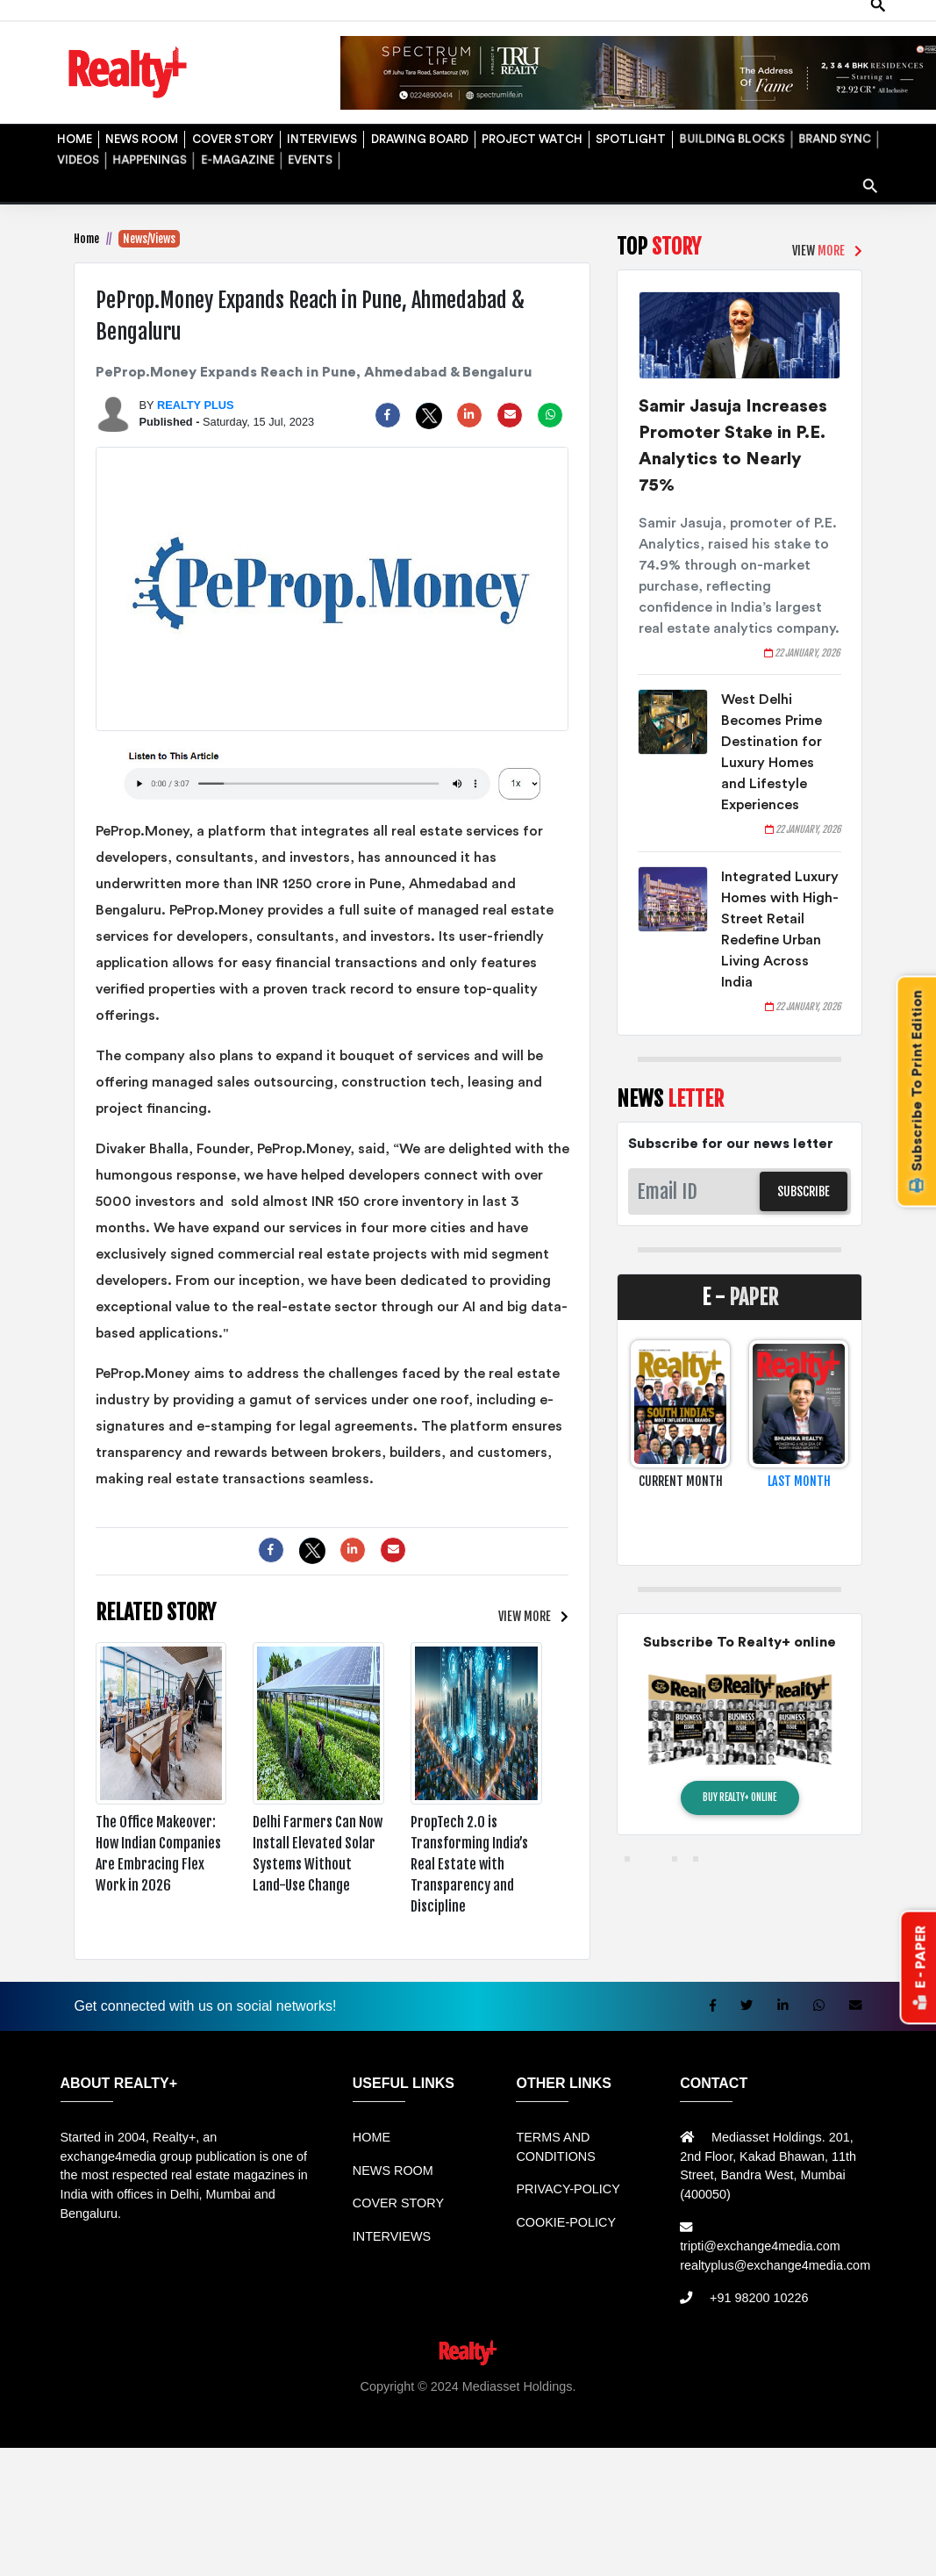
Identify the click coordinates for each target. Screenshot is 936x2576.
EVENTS (308, 156)
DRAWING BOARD (417, 135)
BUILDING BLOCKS (730, 135)
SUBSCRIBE (803, 1191)
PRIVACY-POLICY (567, 2189)
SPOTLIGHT (629, 135)
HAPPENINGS (148, 156)
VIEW (524, 1616)
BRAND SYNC (833, 135)
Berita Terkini (308, 2424)
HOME (72, 135)
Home (86, 239)
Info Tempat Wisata (458, 2424)
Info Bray (377, 2424)
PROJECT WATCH (530, 135)
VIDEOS (75, 156)
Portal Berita (550, 2424)
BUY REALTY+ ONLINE (739, 1797)
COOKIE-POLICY (566, 2222)
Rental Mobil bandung (74, 2405)
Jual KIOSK (821, 2405)
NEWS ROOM (140, 135)
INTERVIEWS (319, 135)
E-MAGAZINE (235, 156)
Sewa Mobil (393, 2405)
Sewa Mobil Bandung (199, 2405)
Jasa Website (626, 2424)
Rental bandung (310, 2405)
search (872, 179)
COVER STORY (230, 135)
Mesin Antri (888, 2405)
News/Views (149, 239)
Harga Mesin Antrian (601, 2405)
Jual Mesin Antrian (486, 2405)
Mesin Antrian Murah (724, 2405)
